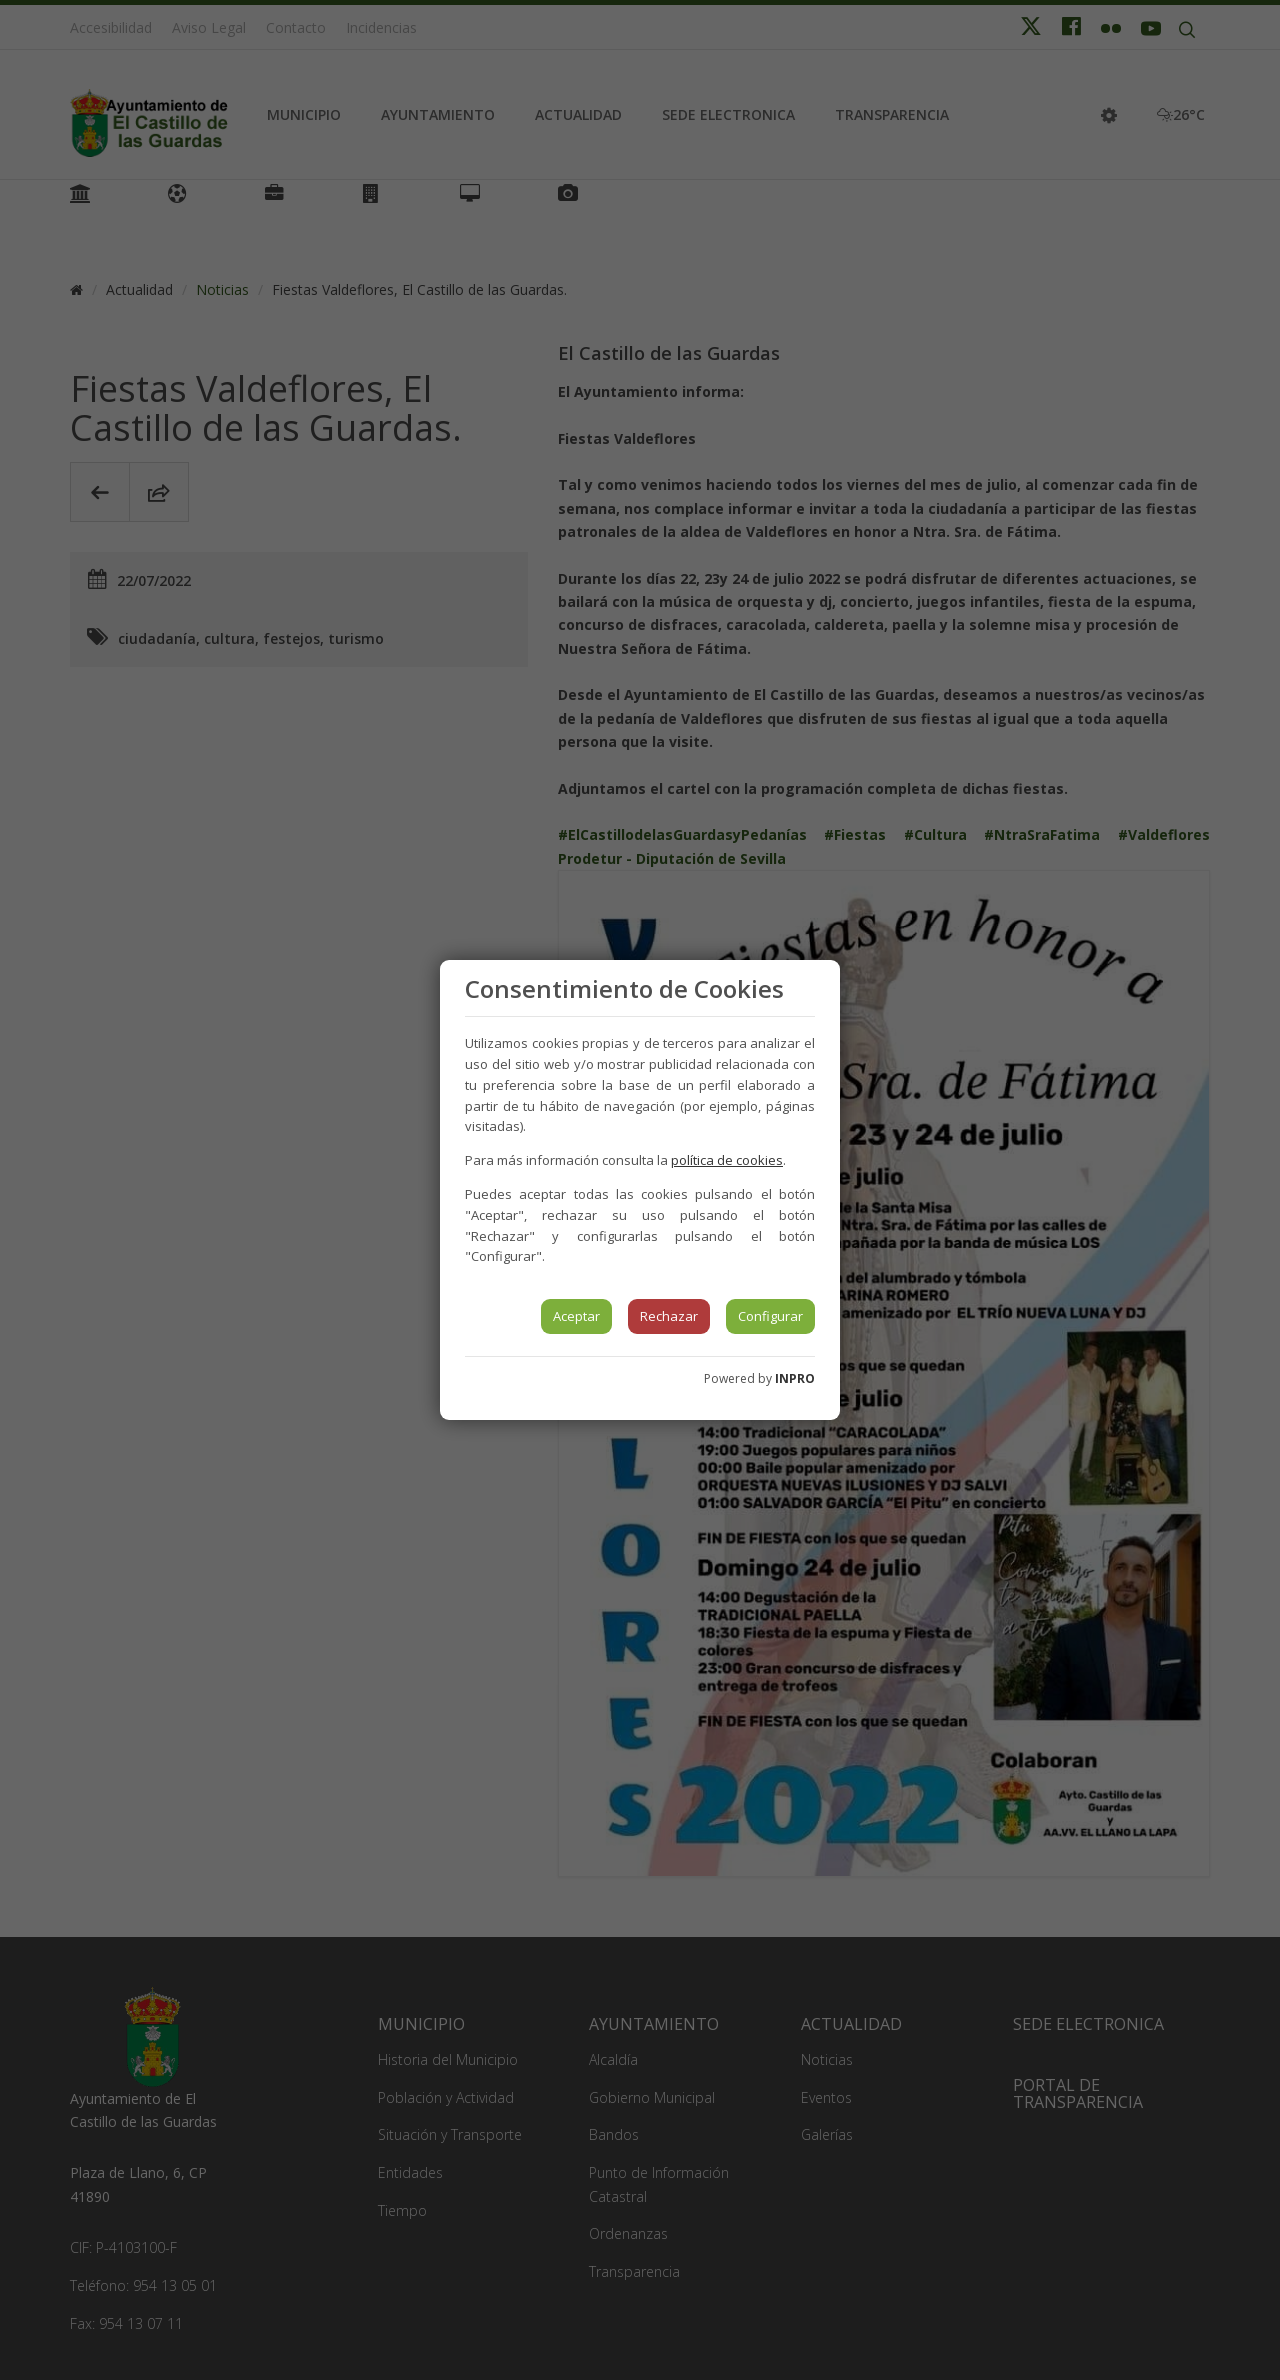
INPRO (795, 1378)
